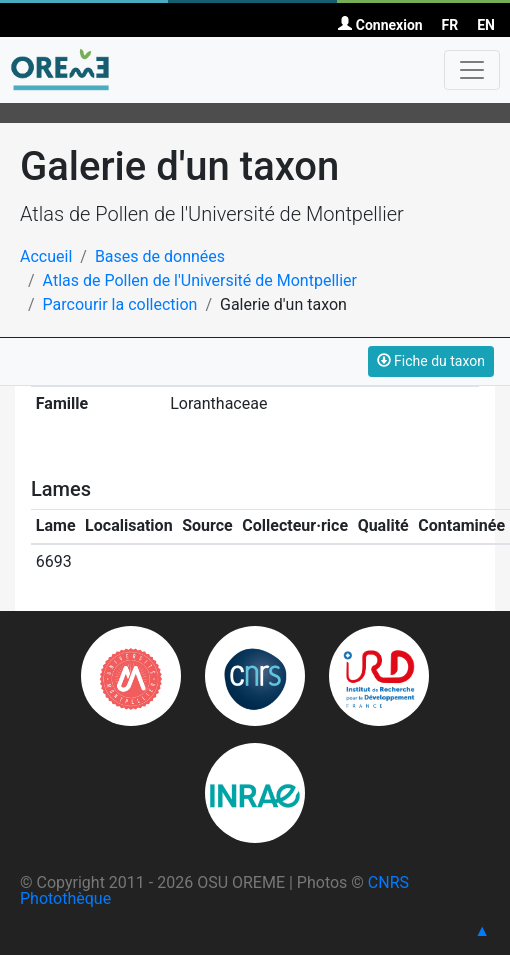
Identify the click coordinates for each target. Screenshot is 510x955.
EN (486, 25)
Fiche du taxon (431, 361)
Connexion (380, 25)
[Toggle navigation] (472, 70)
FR (450, 25)
